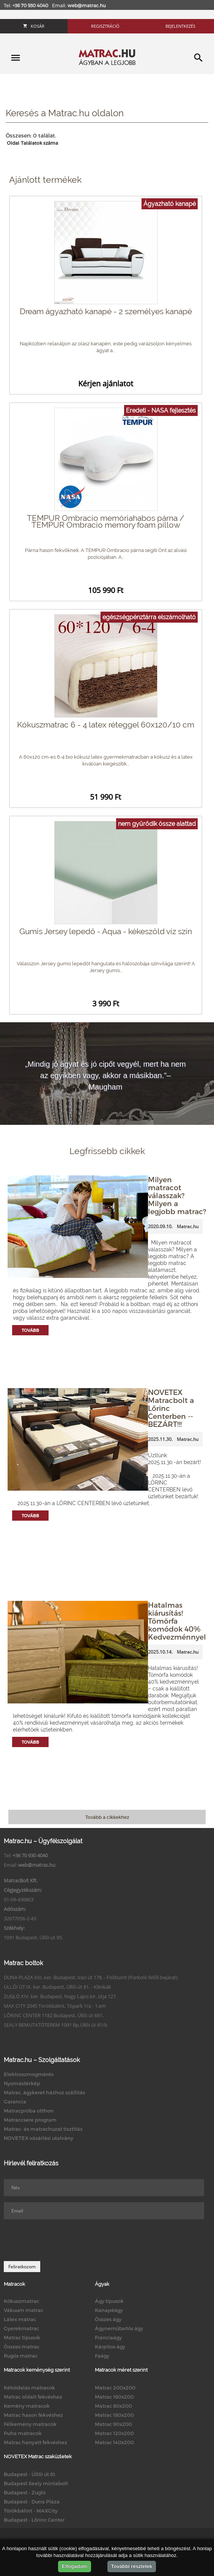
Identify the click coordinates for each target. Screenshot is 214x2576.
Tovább (30, 1330)
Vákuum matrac (23, 2310)
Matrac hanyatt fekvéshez (35, 2442)
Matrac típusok (22, 2337)
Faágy (102, 2356)
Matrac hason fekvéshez (33, 2415)
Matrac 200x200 (115, 2388)
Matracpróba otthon (29, 2111)
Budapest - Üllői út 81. (30, 2474)
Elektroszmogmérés (29, 2074)
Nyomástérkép (22, 2083)
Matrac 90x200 (113, 2424)
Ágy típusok (109, 2301)
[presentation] (61, 2240)
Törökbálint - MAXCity (31, 2511)
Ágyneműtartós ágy (119, 2328)
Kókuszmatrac (21, 2301)
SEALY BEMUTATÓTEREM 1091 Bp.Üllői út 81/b (55, 2024)
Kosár (33, 26)
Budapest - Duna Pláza (32, 2502)
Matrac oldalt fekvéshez (33, 2397)
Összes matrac (21, 2347)
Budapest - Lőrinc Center (34, 2520)
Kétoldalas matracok (29, 2388)
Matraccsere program (30, 2120)
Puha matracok (23, 2433)
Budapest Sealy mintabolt (36, 2483)
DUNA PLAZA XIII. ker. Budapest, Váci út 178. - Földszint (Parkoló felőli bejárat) (91, 1977)
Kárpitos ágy (110, 2347)
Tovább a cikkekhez (107, 1817)
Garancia (15, 2101)
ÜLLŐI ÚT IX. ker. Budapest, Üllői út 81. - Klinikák (57, 1986)
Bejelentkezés (180, 26)
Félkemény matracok (30, 2424)
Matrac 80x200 (113, 2406)
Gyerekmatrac (21, 2328)
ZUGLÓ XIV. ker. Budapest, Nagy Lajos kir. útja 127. (60, 1996)
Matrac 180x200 (114, 2415)
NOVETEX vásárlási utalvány (38, 2138)
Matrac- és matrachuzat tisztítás (43, 2129)
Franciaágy (108, 2337)
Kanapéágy (109, 2310)
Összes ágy (108, 2319)
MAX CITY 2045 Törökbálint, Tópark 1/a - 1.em (55, 2005)
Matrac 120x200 (114, 2433)
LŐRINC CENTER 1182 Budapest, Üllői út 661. (54, 2015)
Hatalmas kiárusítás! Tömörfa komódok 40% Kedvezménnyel (177, 1620)
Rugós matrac (21, 2356)
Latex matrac (20, 2319)
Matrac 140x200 (114, 2442)
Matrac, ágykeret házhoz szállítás (44, 2092)
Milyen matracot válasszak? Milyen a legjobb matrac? (177, 1195)
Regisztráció (105, 26)
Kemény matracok (27, 2406)
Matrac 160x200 (114, 2397)
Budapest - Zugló (25, 2492)
